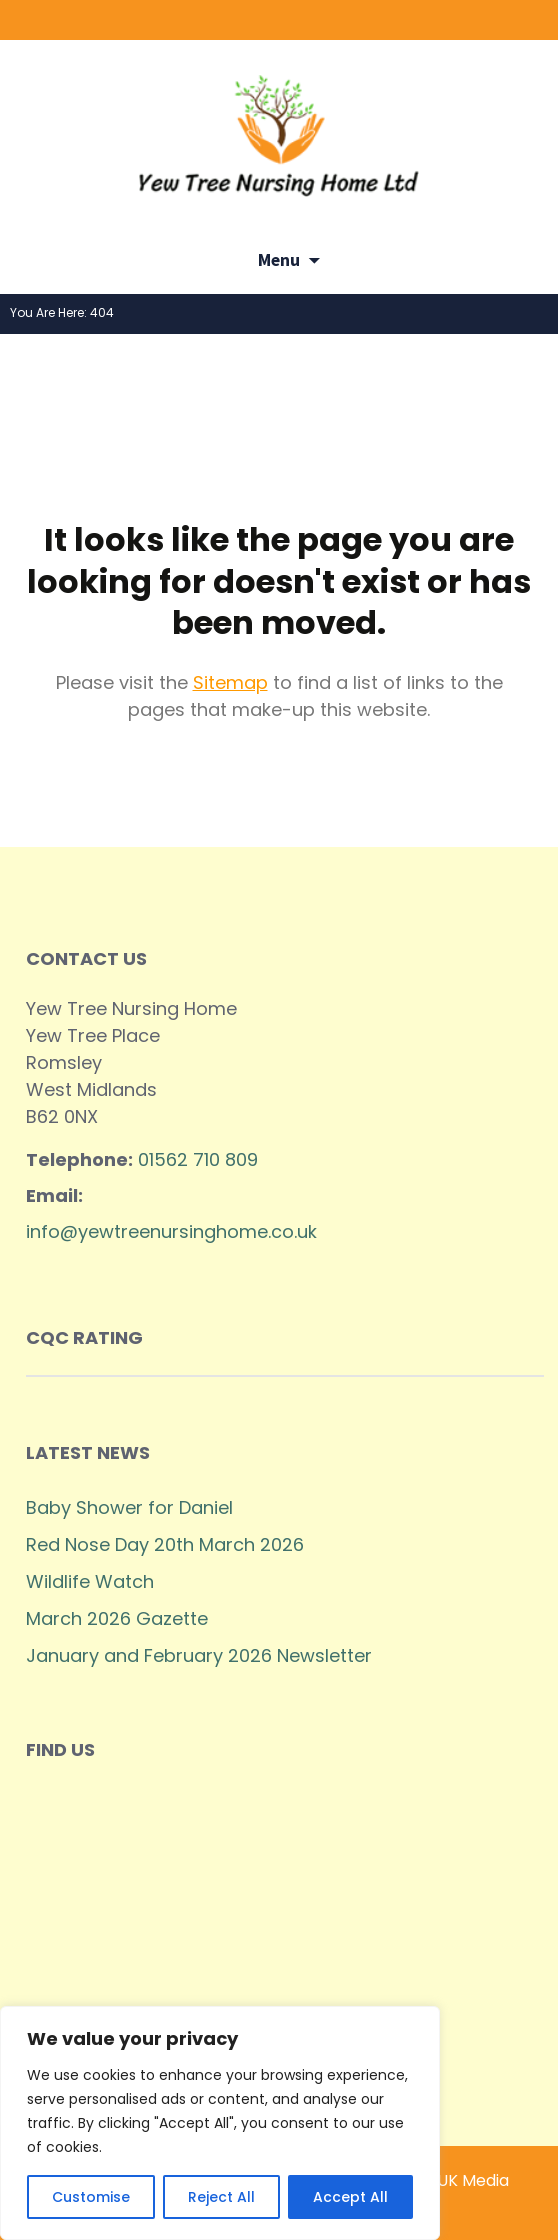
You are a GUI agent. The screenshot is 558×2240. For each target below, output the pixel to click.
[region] (220, 2123)
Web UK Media (452, 2180)
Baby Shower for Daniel (129, 1507)
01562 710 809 (198, 1159)
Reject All (221, 2197)
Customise (91, 2197)
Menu (279, 260)
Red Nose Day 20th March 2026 (165, 1544)
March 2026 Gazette (117, 1618)
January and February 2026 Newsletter (199, 1655)
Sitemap (230, 682)
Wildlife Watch (90, 1581)
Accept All (350, 2197)
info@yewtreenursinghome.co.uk (171, 1231)
